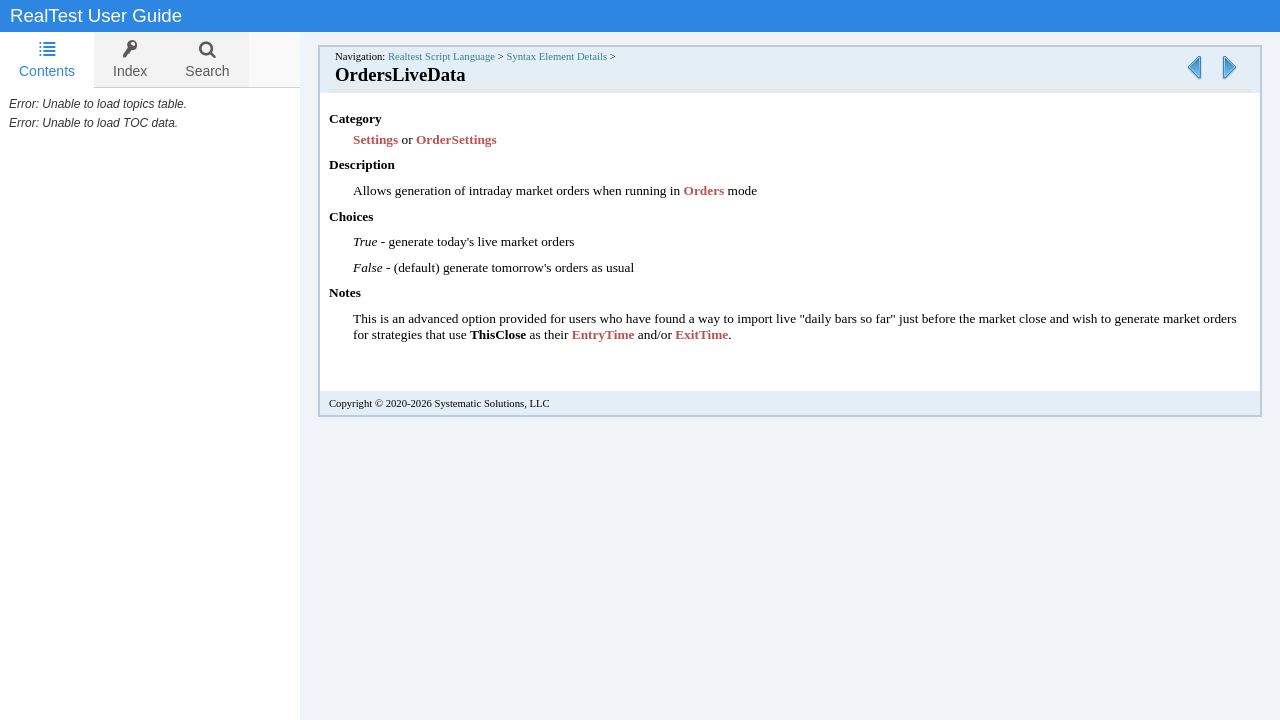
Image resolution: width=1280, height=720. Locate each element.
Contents (47, 59)
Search (207, 59)
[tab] (47, 60)
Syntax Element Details (576, 56)
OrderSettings (476, 139)
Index (130, 59)
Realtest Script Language (461, 56)
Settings (397, 139)
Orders (726, 190)
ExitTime (758, 334)
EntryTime (659, 334)
